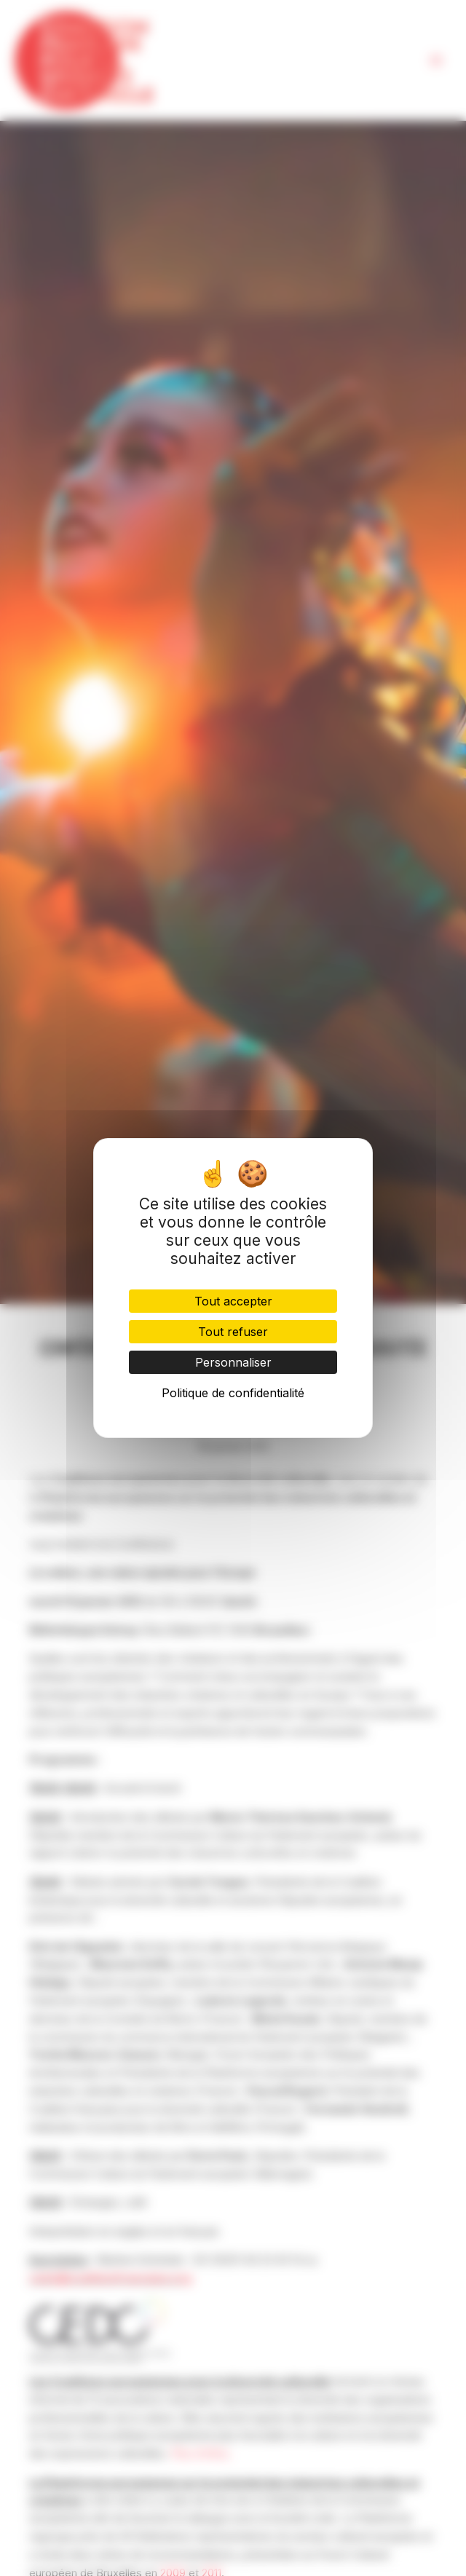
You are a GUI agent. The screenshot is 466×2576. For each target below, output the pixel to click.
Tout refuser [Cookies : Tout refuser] (233, 1331)
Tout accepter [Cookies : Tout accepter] (233, 1301)
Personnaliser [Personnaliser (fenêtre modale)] (233, 1362)
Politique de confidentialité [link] (233, 1393)
